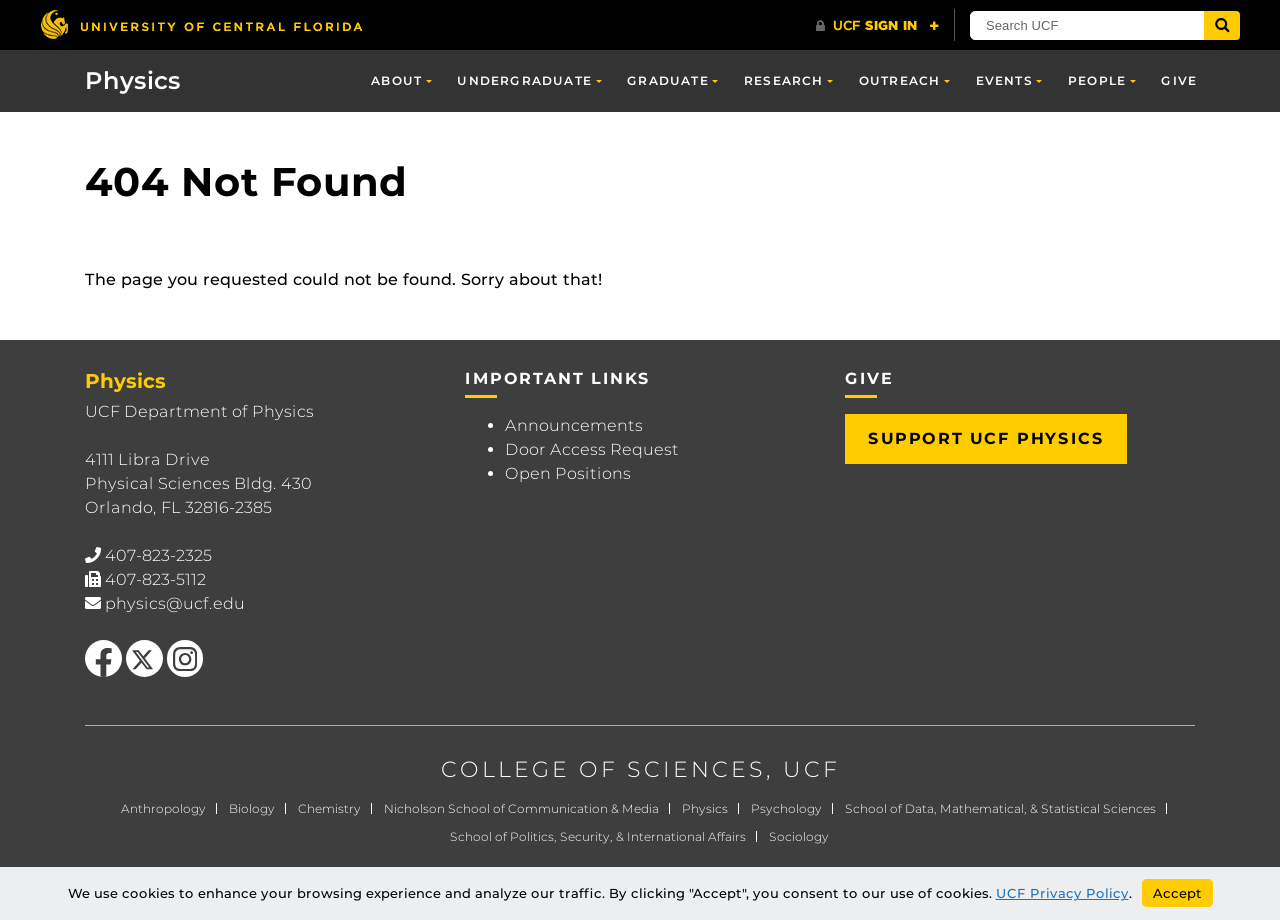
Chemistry (329, 808)
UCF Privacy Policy (1062, 893)
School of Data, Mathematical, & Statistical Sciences (1000, 808)
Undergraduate (524, 80)
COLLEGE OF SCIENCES (603, 769)
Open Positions (568, 473)
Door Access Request (592, 449)
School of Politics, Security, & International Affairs (598, 836)
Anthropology (163, 808)
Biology (252, 808)
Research (784, 80)
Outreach (900, 80)
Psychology (786, 808)
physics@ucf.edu (175, 603)
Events (1004, 80)
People (1097, 80)
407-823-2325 (158, 555)
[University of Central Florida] (201, 24)
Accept (1177, 893)
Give (1179, 80)
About (396, 80)
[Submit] (1222, 25)
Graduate (668, 80)
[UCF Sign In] (877, 26)
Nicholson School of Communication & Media (521, 808)
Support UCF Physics (986, 438)
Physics (133, 80)
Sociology (799, 836)
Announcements (574, 425)
